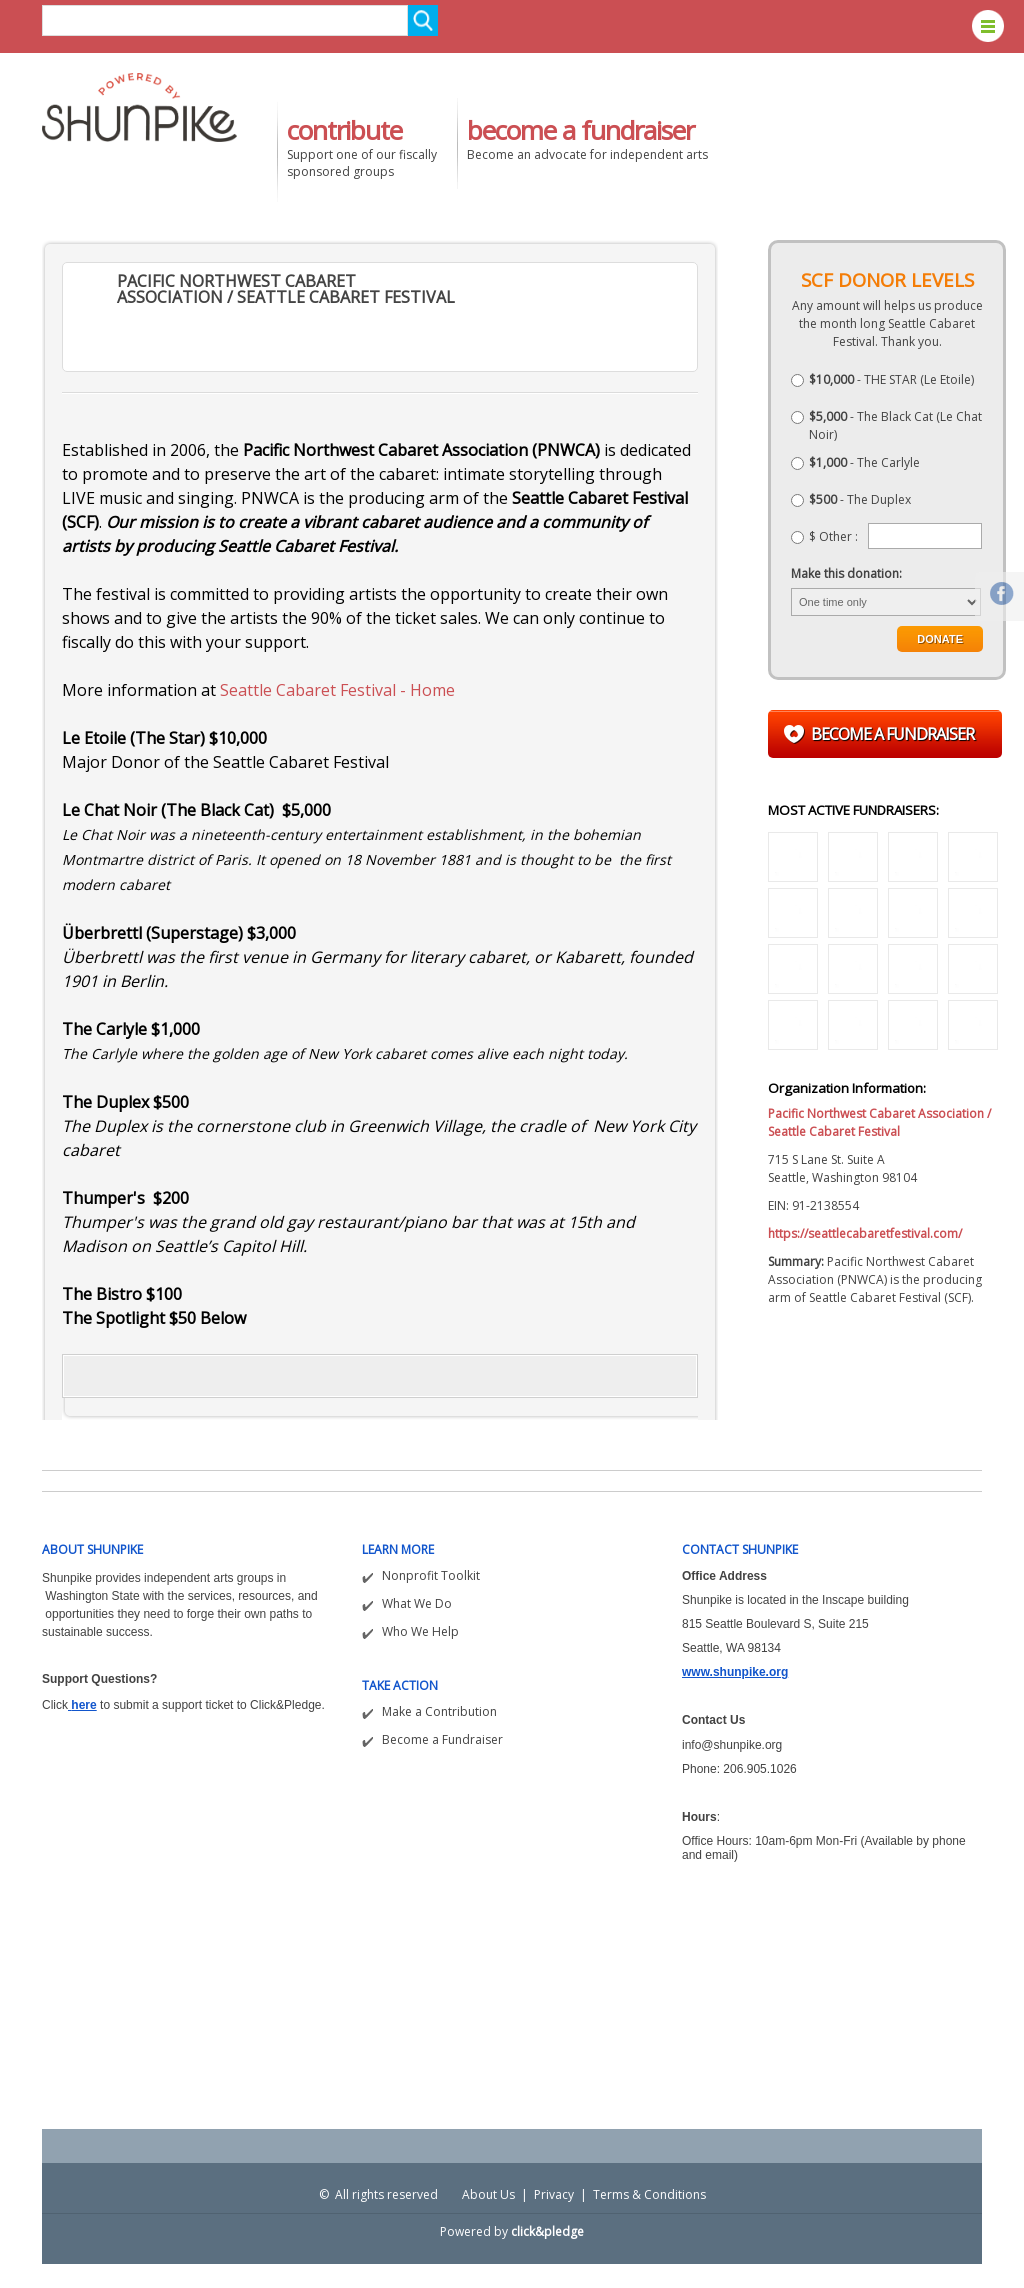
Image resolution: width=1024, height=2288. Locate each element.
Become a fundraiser (892, 734)
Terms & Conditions (649, 2194)
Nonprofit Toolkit (431, 1575)
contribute (344, 130)
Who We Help (420, 1631)
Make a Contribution (439, 1711)
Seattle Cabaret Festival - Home (337, 690)
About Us (488, 2194)
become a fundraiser (580, 130)
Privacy (554, 2194)
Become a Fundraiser (442, 1739)
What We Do (417, 1603)
